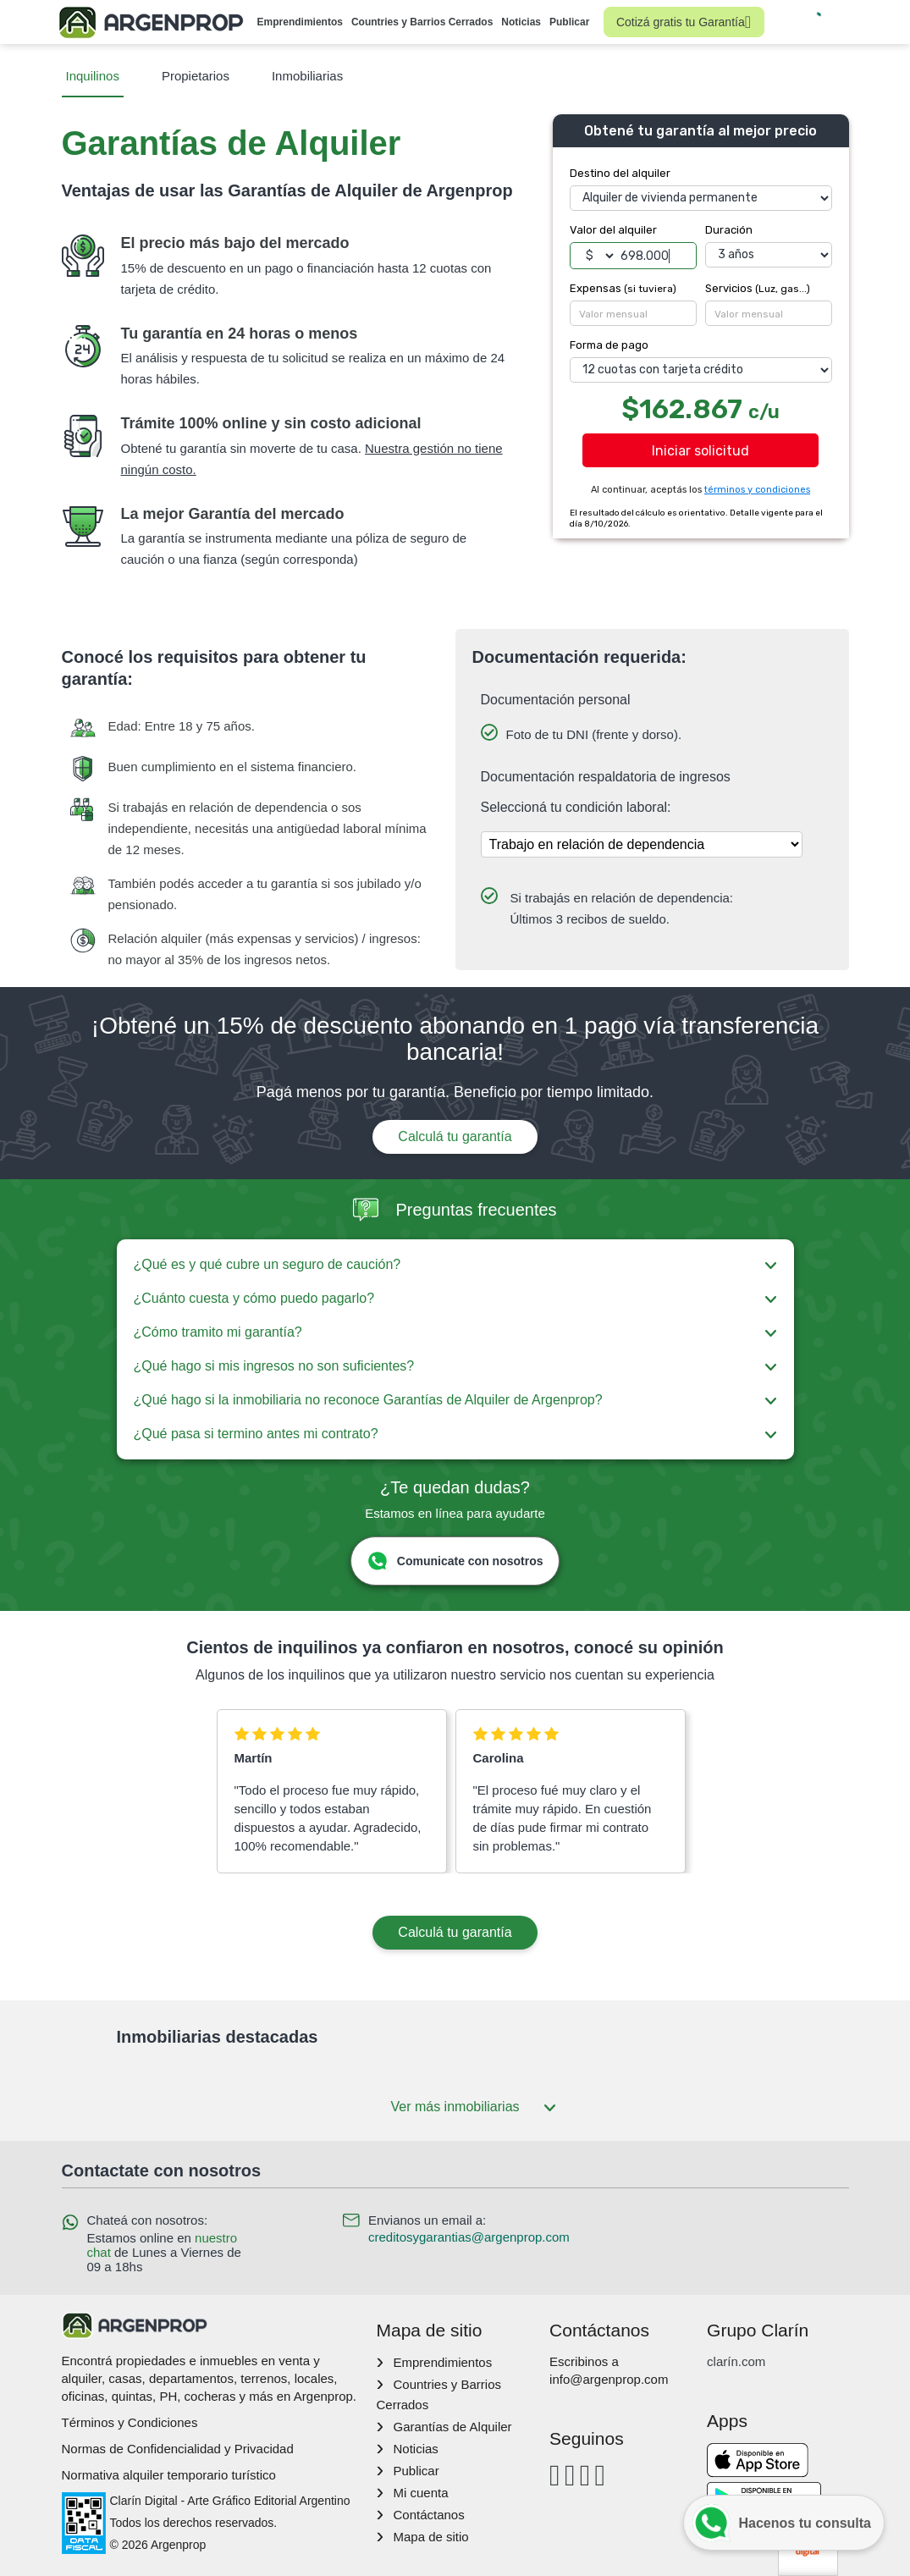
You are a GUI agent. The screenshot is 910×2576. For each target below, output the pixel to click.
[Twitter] (599, 2474)
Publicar (569, 22)
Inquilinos (92, 76)
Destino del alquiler (620, 173)
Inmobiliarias (307, 76)
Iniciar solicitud (700, 451)
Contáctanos (428, 2514)
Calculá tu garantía (454, 1136)
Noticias (521, 22)
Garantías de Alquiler (452, 2426)
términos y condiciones (757, 489)
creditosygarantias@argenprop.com (469, 2237)
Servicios (757, 288)
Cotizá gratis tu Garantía (683, 22)
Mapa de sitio (430, 2536)
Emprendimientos (300, 22)
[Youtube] (585, 2474)
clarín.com (736, 2361)
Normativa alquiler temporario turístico (169, 2475)
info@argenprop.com (608, 2379)
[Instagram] (570, 2474)
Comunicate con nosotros (455, 1560)
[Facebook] (554, 2474)
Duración (729, 229)
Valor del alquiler (613, 229)
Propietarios (195, 76)
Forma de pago (609, 345)
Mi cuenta (420, 2492)
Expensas (623, 288)
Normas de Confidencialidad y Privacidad (178, 2448)
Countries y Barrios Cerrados (422, 22)
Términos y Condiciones (130, 2422)
